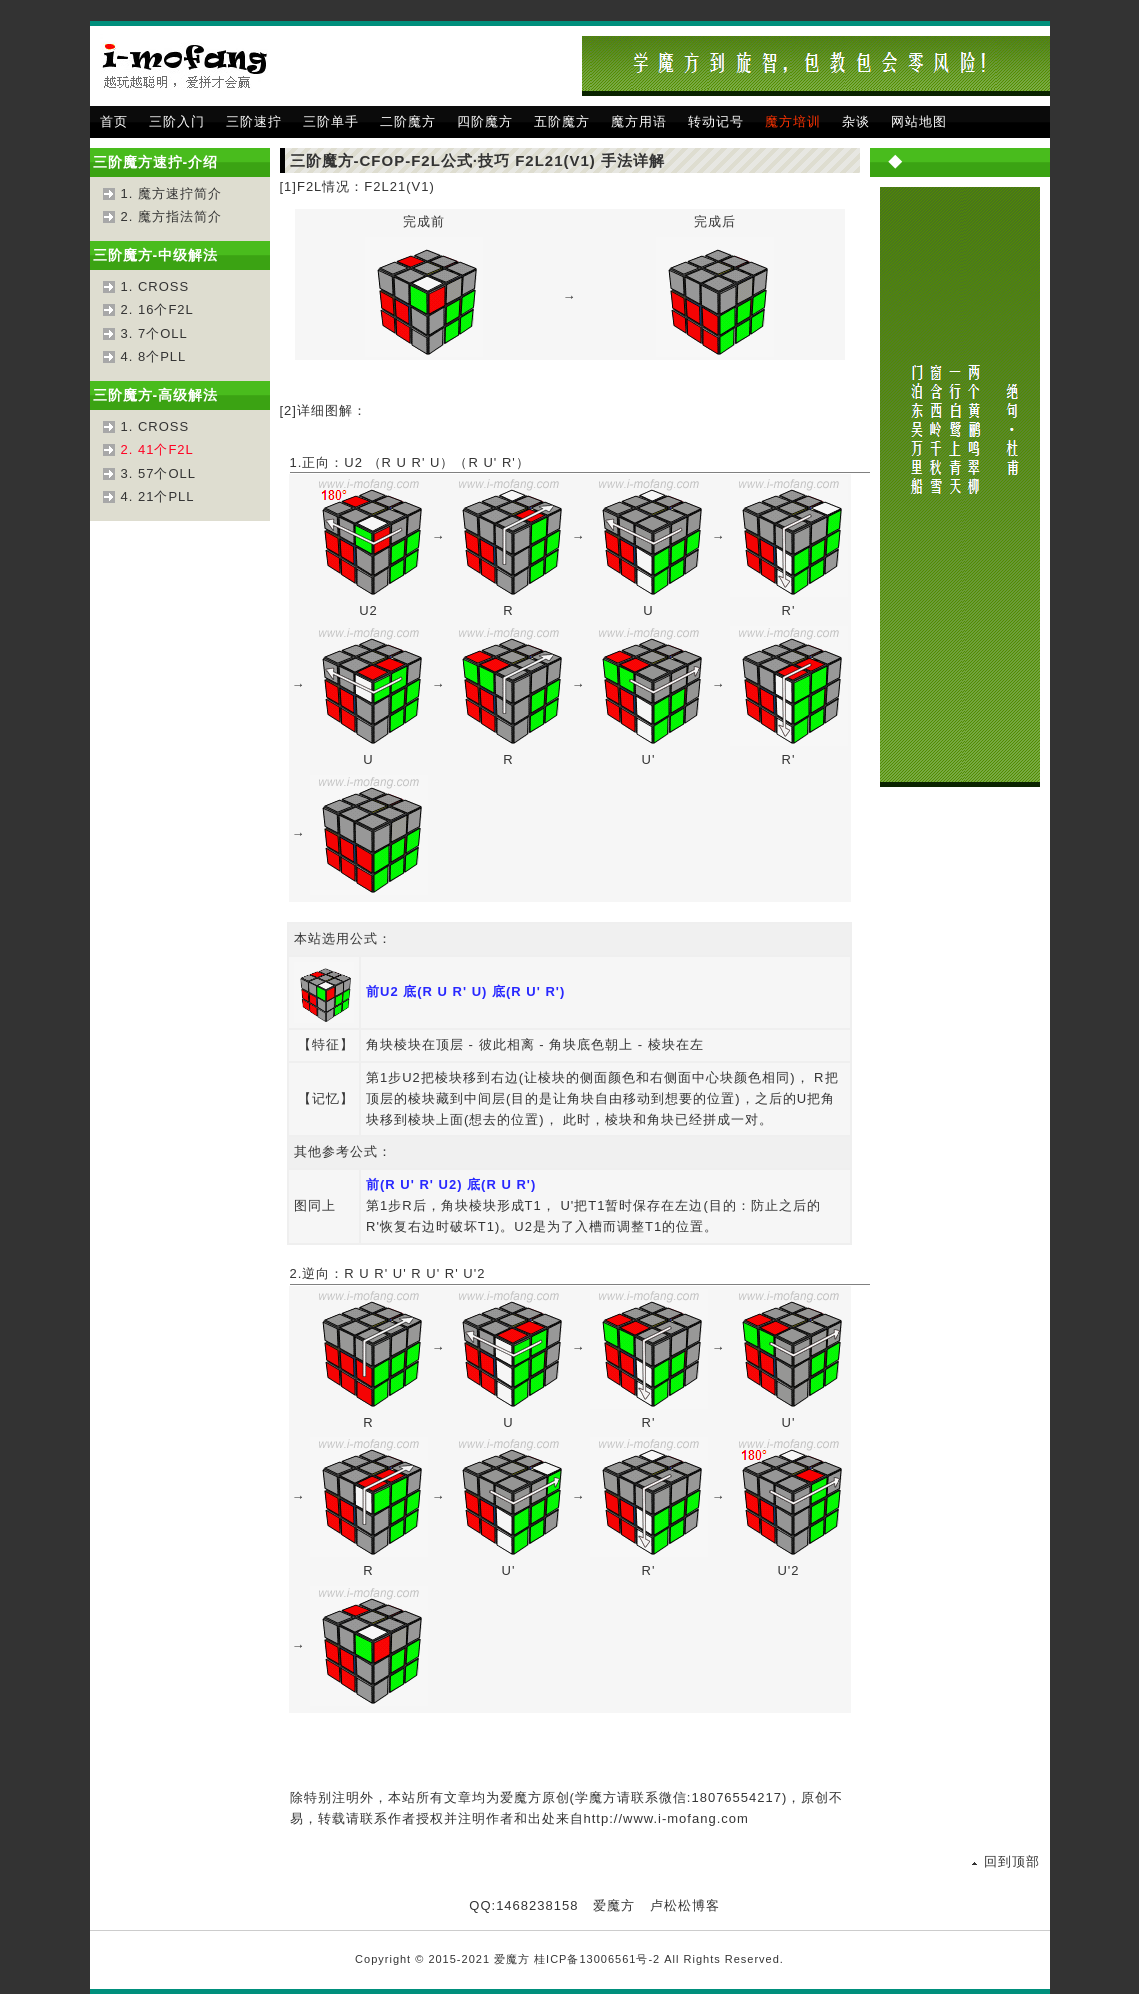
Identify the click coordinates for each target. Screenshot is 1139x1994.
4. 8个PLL (154, 356)
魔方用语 (639, 121)
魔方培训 (793, 121)
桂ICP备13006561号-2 (597, 1959)
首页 (114, 121)
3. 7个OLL (154, 333)
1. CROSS (155, 286)
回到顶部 (1012, 1861)
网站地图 (919, 121)
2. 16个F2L (157, 309)
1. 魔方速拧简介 (171, 193)
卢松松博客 (685, 1905)
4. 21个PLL (158, 496)
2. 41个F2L (157, 449)
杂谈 (856, 121)
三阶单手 (331, 121)
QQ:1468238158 (523, 1905)
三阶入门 (177, 121)
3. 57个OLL (159, 473)
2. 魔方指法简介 (171, 216)
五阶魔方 (562, 121)
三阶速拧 (254, 121)
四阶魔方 (485, 121)
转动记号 (716, 121)
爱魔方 (614, 1905)
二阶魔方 (408, 121)
